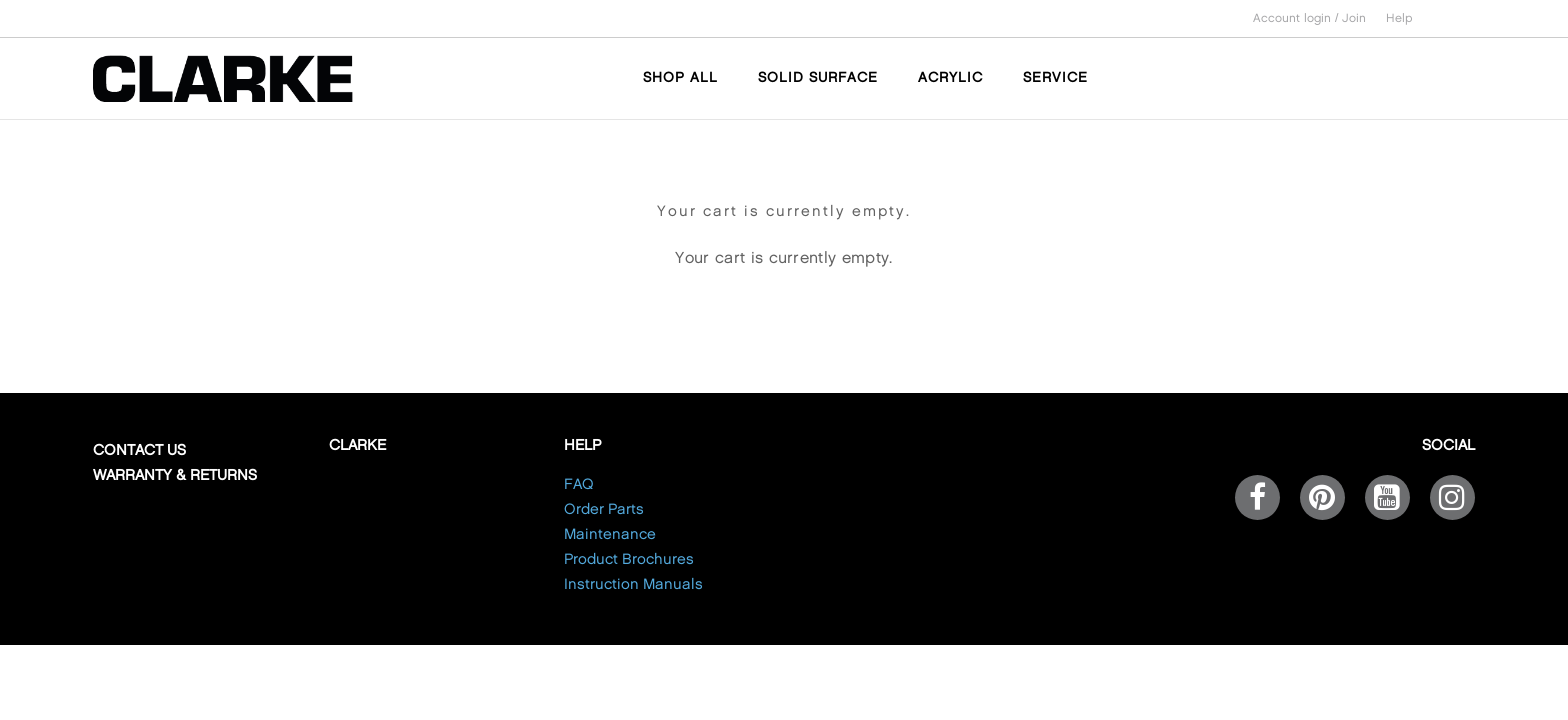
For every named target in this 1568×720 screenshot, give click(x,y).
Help (1399, 18)
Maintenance (610, 535)
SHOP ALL (680, 77)
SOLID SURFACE (818, 77)
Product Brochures (629, 560)
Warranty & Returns (175, 476)
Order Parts (604, 510)
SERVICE (1055, 77)
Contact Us (139, 451)
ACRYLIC (950, 77)
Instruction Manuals (633, 585)
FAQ (579, 485)
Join (1354, 18)
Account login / (1297, 18)
